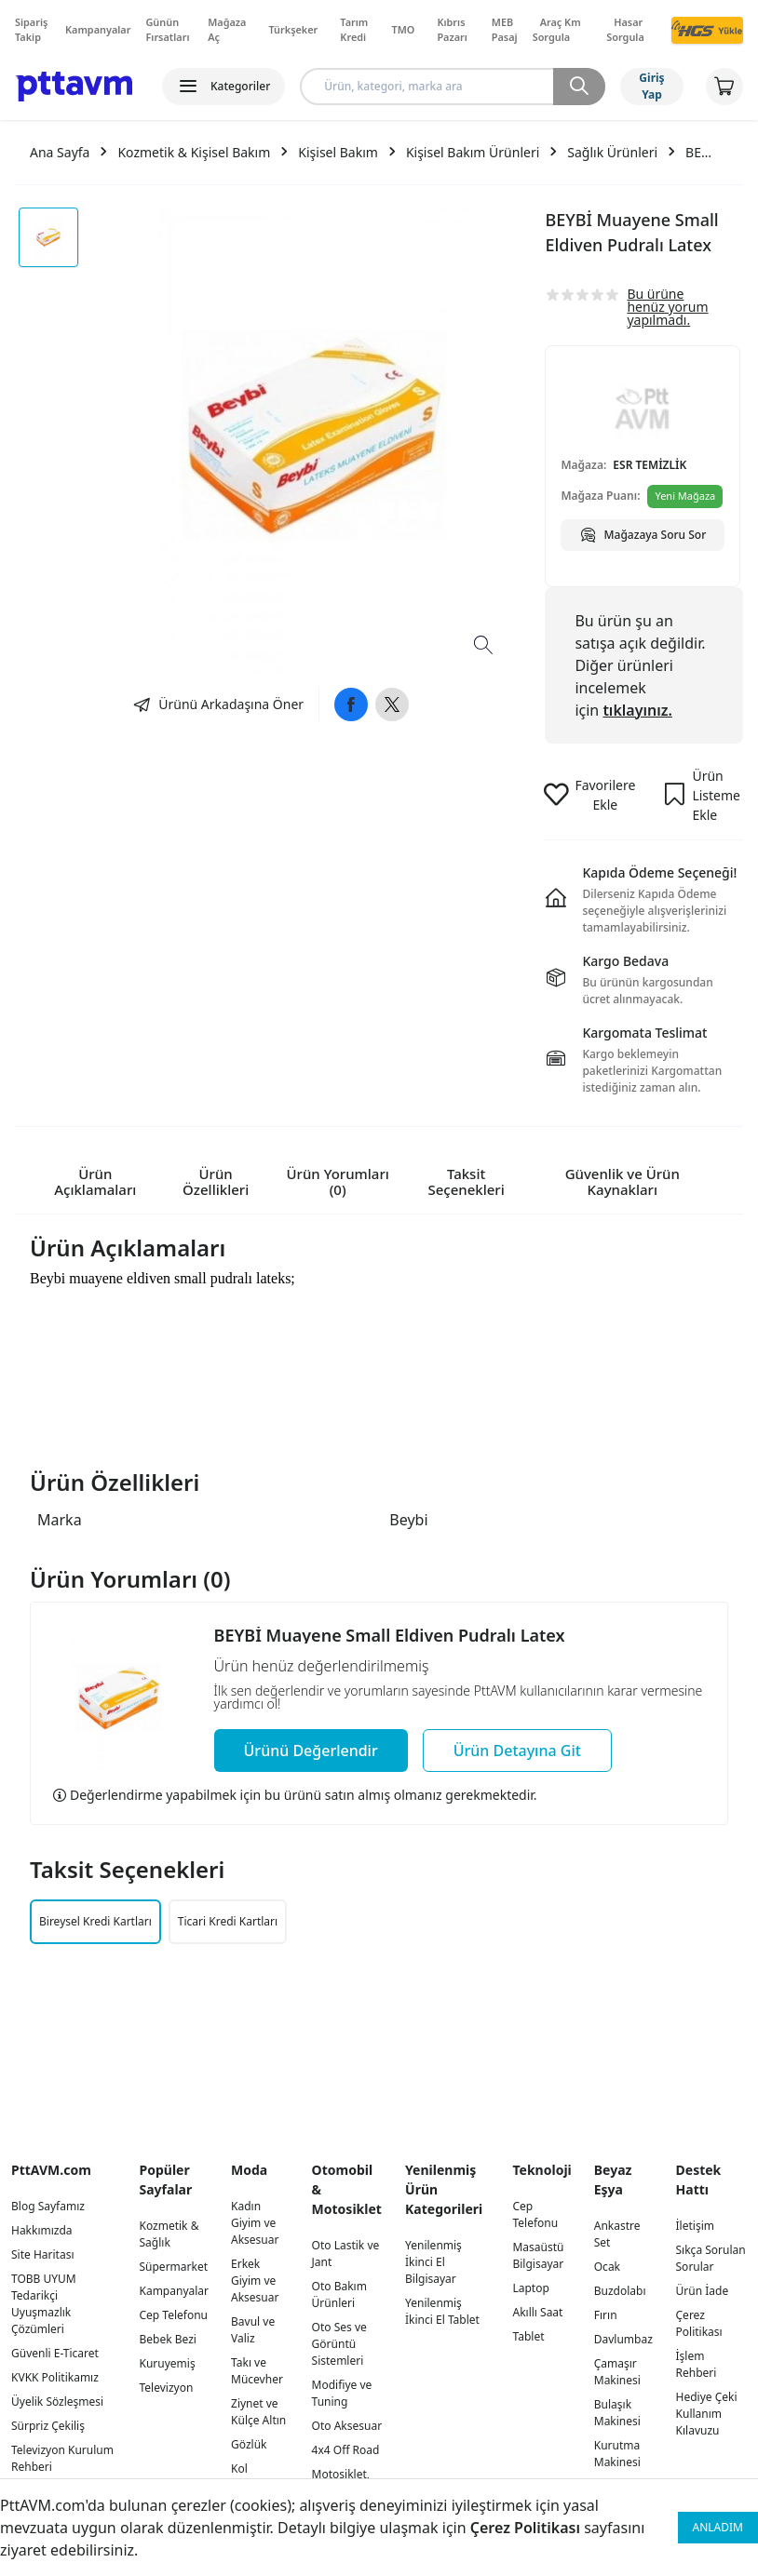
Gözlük (248, 2444)
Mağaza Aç (227, 29)
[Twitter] (392, 704)
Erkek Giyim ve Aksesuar (254, 2280)
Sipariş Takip (31, 29)
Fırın (605, 2315)
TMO (403, 29)
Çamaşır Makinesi (617, 2371)
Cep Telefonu (173, 2315)
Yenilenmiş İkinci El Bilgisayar (433, 2262)
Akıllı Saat (537, 2312)
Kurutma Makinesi (617, 2453)
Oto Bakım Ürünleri (339, 2294)
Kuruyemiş (167, 2363)
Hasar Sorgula (625, 29)
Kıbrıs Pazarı (452, 29)
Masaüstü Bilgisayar (537, 2255)
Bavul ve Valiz (253, 2330)
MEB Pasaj (505, 29)
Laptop (530, 2288)
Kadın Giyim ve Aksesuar (254, 2222)
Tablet (528, 2336)
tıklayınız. (637, 710)
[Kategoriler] (223, 86)
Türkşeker (293, 29)
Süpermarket (173, 2266)
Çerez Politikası (525, 2527)
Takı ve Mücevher (257, 2371)
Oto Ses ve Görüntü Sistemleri (339, 2343)
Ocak (607, 2266)
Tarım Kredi (354, 29)
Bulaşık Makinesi (617, 2412)
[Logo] (73, 86)
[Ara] (579, 86)
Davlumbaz (623, 2339)
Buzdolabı (620, 2291)
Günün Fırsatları (167, 29)
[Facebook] (351, 704)
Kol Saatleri (250, 2477)
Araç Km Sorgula (557, 29)
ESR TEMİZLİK (649, 465)
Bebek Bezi (167, 2339)
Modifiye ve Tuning (342, 2393)
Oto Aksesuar (347, 2426)
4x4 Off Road (346, 2450)
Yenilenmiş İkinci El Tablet (442, 2311)
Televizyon (166, 2387)
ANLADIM (718, 2527)
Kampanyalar (97, 29)
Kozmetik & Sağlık (168, 2234)
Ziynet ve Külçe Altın (258, 2411)
